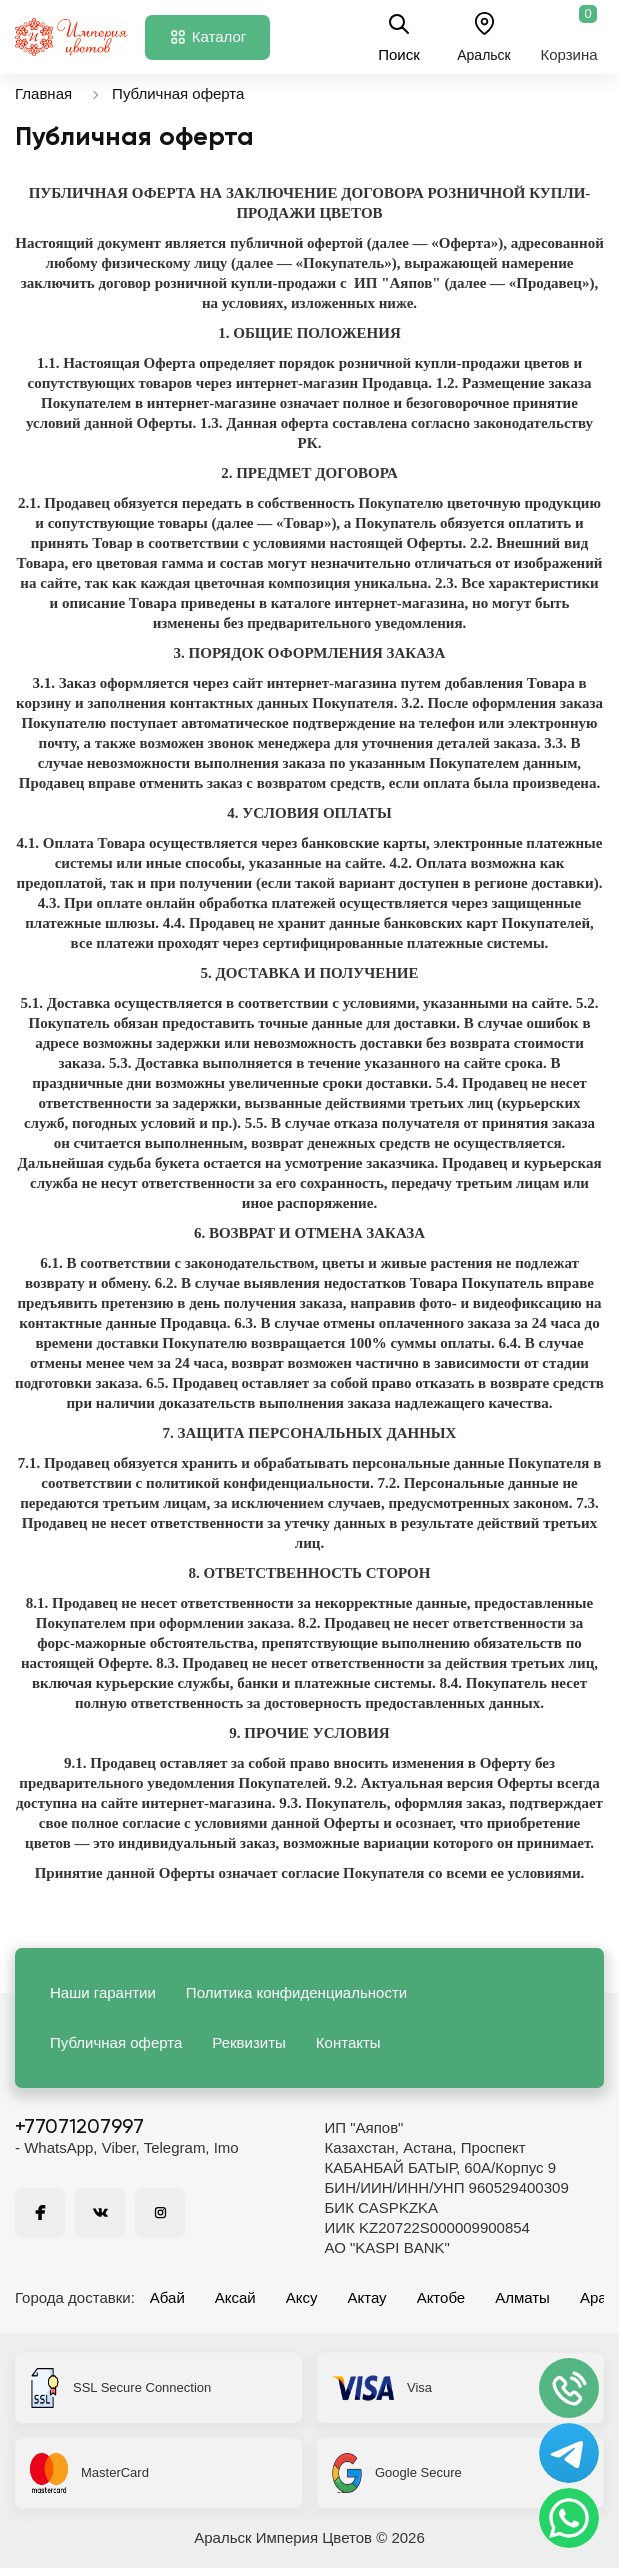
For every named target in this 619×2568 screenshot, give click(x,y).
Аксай (235, 2297)
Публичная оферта (178, 93)
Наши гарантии (103, 1992)
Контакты (348, 2042)
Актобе (441, 2297)
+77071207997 (79, 2128)
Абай (167, 2297)
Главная (43, 93)
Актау (367, 2297)
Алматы (522, 2297)
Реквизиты (249, 2042)
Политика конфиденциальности (296, 1992)
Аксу (302, 2297)
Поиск (399, 37)
